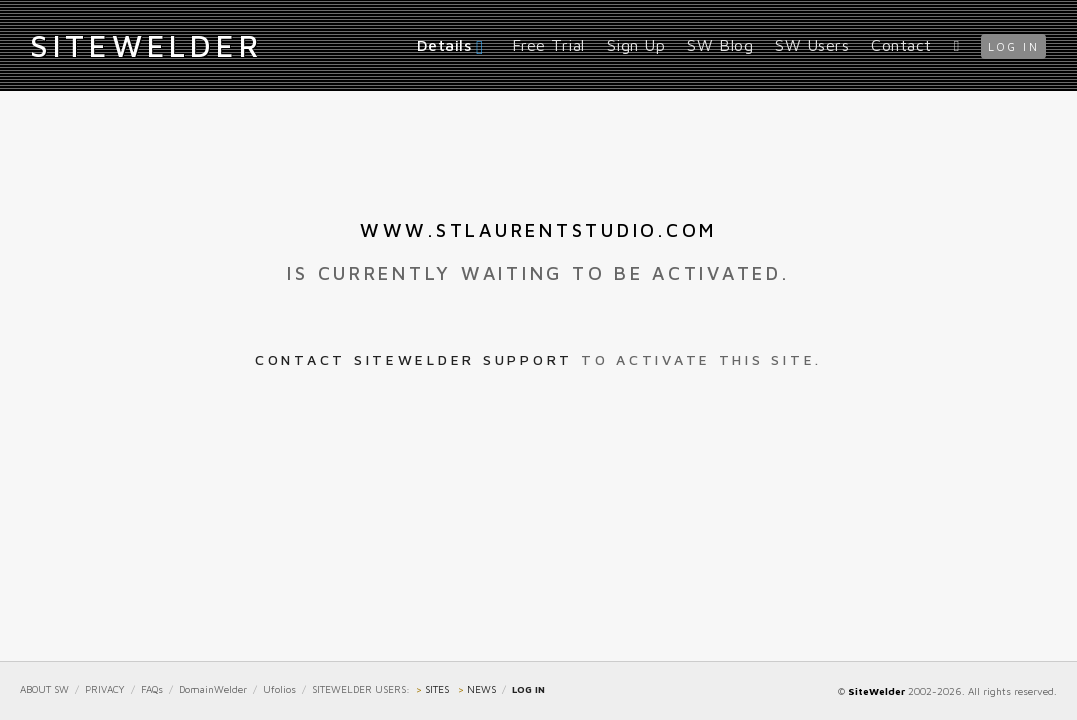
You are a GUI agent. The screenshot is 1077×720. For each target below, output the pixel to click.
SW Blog (720, 45)
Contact (901, 45)
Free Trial (548, 45)
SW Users (812, 45)
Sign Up (636, 45)
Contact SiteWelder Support (414, 359)
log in (1013, 46)
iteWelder (146, 45)
